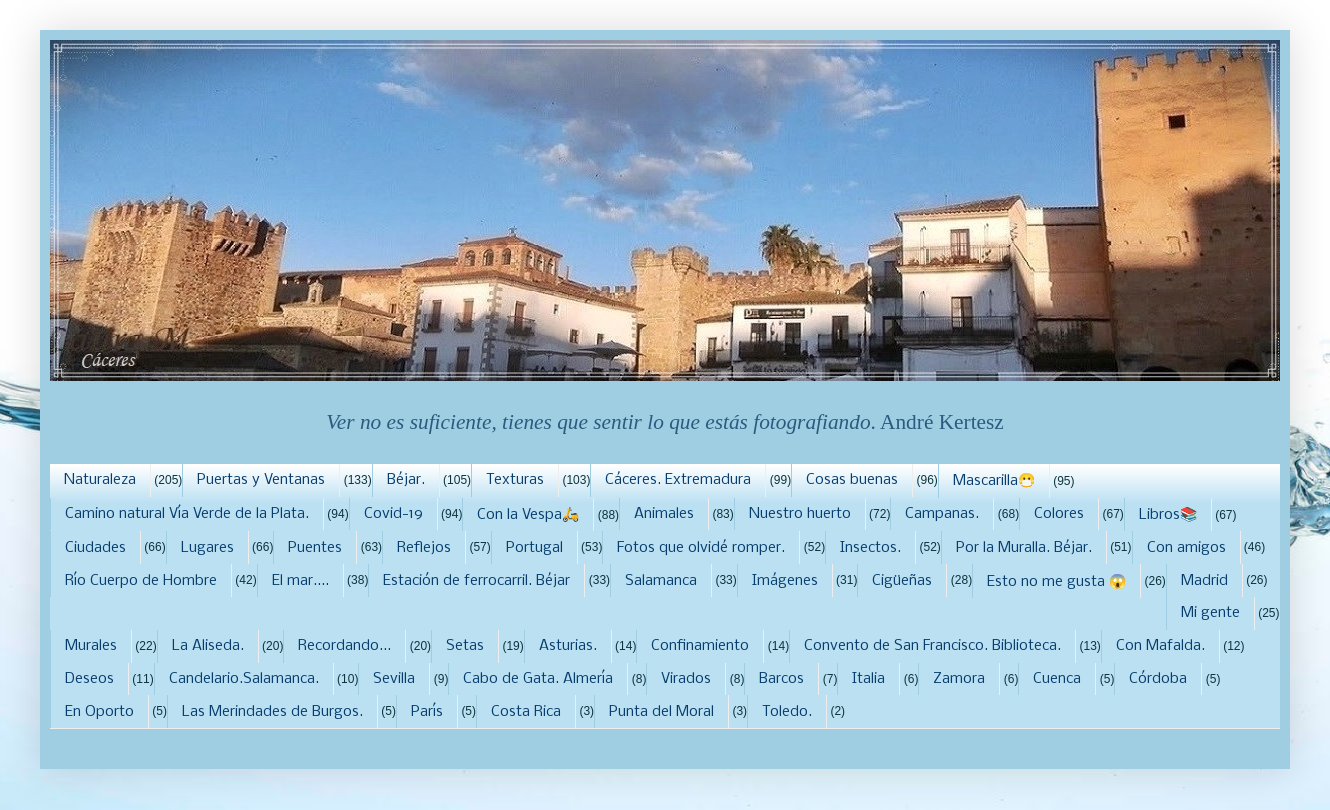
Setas (465, 646)
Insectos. (870, 548)
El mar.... (300, 581)
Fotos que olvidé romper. (701, 548)
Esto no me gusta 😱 (1056, 582)
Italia (868, 679)
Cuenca (1057, 679)
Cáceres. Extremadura (678, 480)
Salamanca (661, 581)
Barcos (781, 679)
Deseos (89, 679)
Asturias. (568, 646)
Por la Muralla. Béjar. (1024, 548)
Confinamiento (700, 646)
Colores (1059, 514)
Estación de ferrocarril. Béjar (476, 581)
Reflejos (424, 548)
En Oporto (99, 712)
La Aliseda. (208, 646)
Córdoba (1158, 679)
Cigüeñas (902, 581)
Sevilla (394, 679)
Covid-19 (393, 514)
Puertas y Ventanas (261, 480)
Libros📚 (1168, 515)
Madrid (1204, 581)
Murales (91, 646)
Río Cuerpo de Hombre (141, 581)
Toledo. (787, 712)
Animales (664, 514)
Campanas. (942, 514)
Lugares (207, 548)
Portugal (534, 548)
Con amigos (1186, 548)
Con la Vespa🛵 (528, 515)
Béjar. (406, 480)
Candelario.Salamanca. (244, 679)
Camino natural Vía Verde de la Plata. (187, 514)
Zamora (959, 679)
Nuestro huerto (800, 514)
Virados (686, 679)
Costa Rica (526, 712)
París (427, 712)
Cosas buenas (852, 480)
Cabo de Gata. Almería (538, 679)
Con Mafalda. (1160, 646)
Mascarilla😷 (994, 481)
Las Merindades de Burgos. (272, 712)
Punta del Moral (661, 712)
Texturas (515, 480)
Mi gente (1210, 613)
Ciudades (95, 548)
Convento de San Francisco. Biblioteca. (932, 646)
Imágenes (785, 581)
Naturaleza (100, 480)
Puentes (315, 548)
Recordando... (344, 646)
